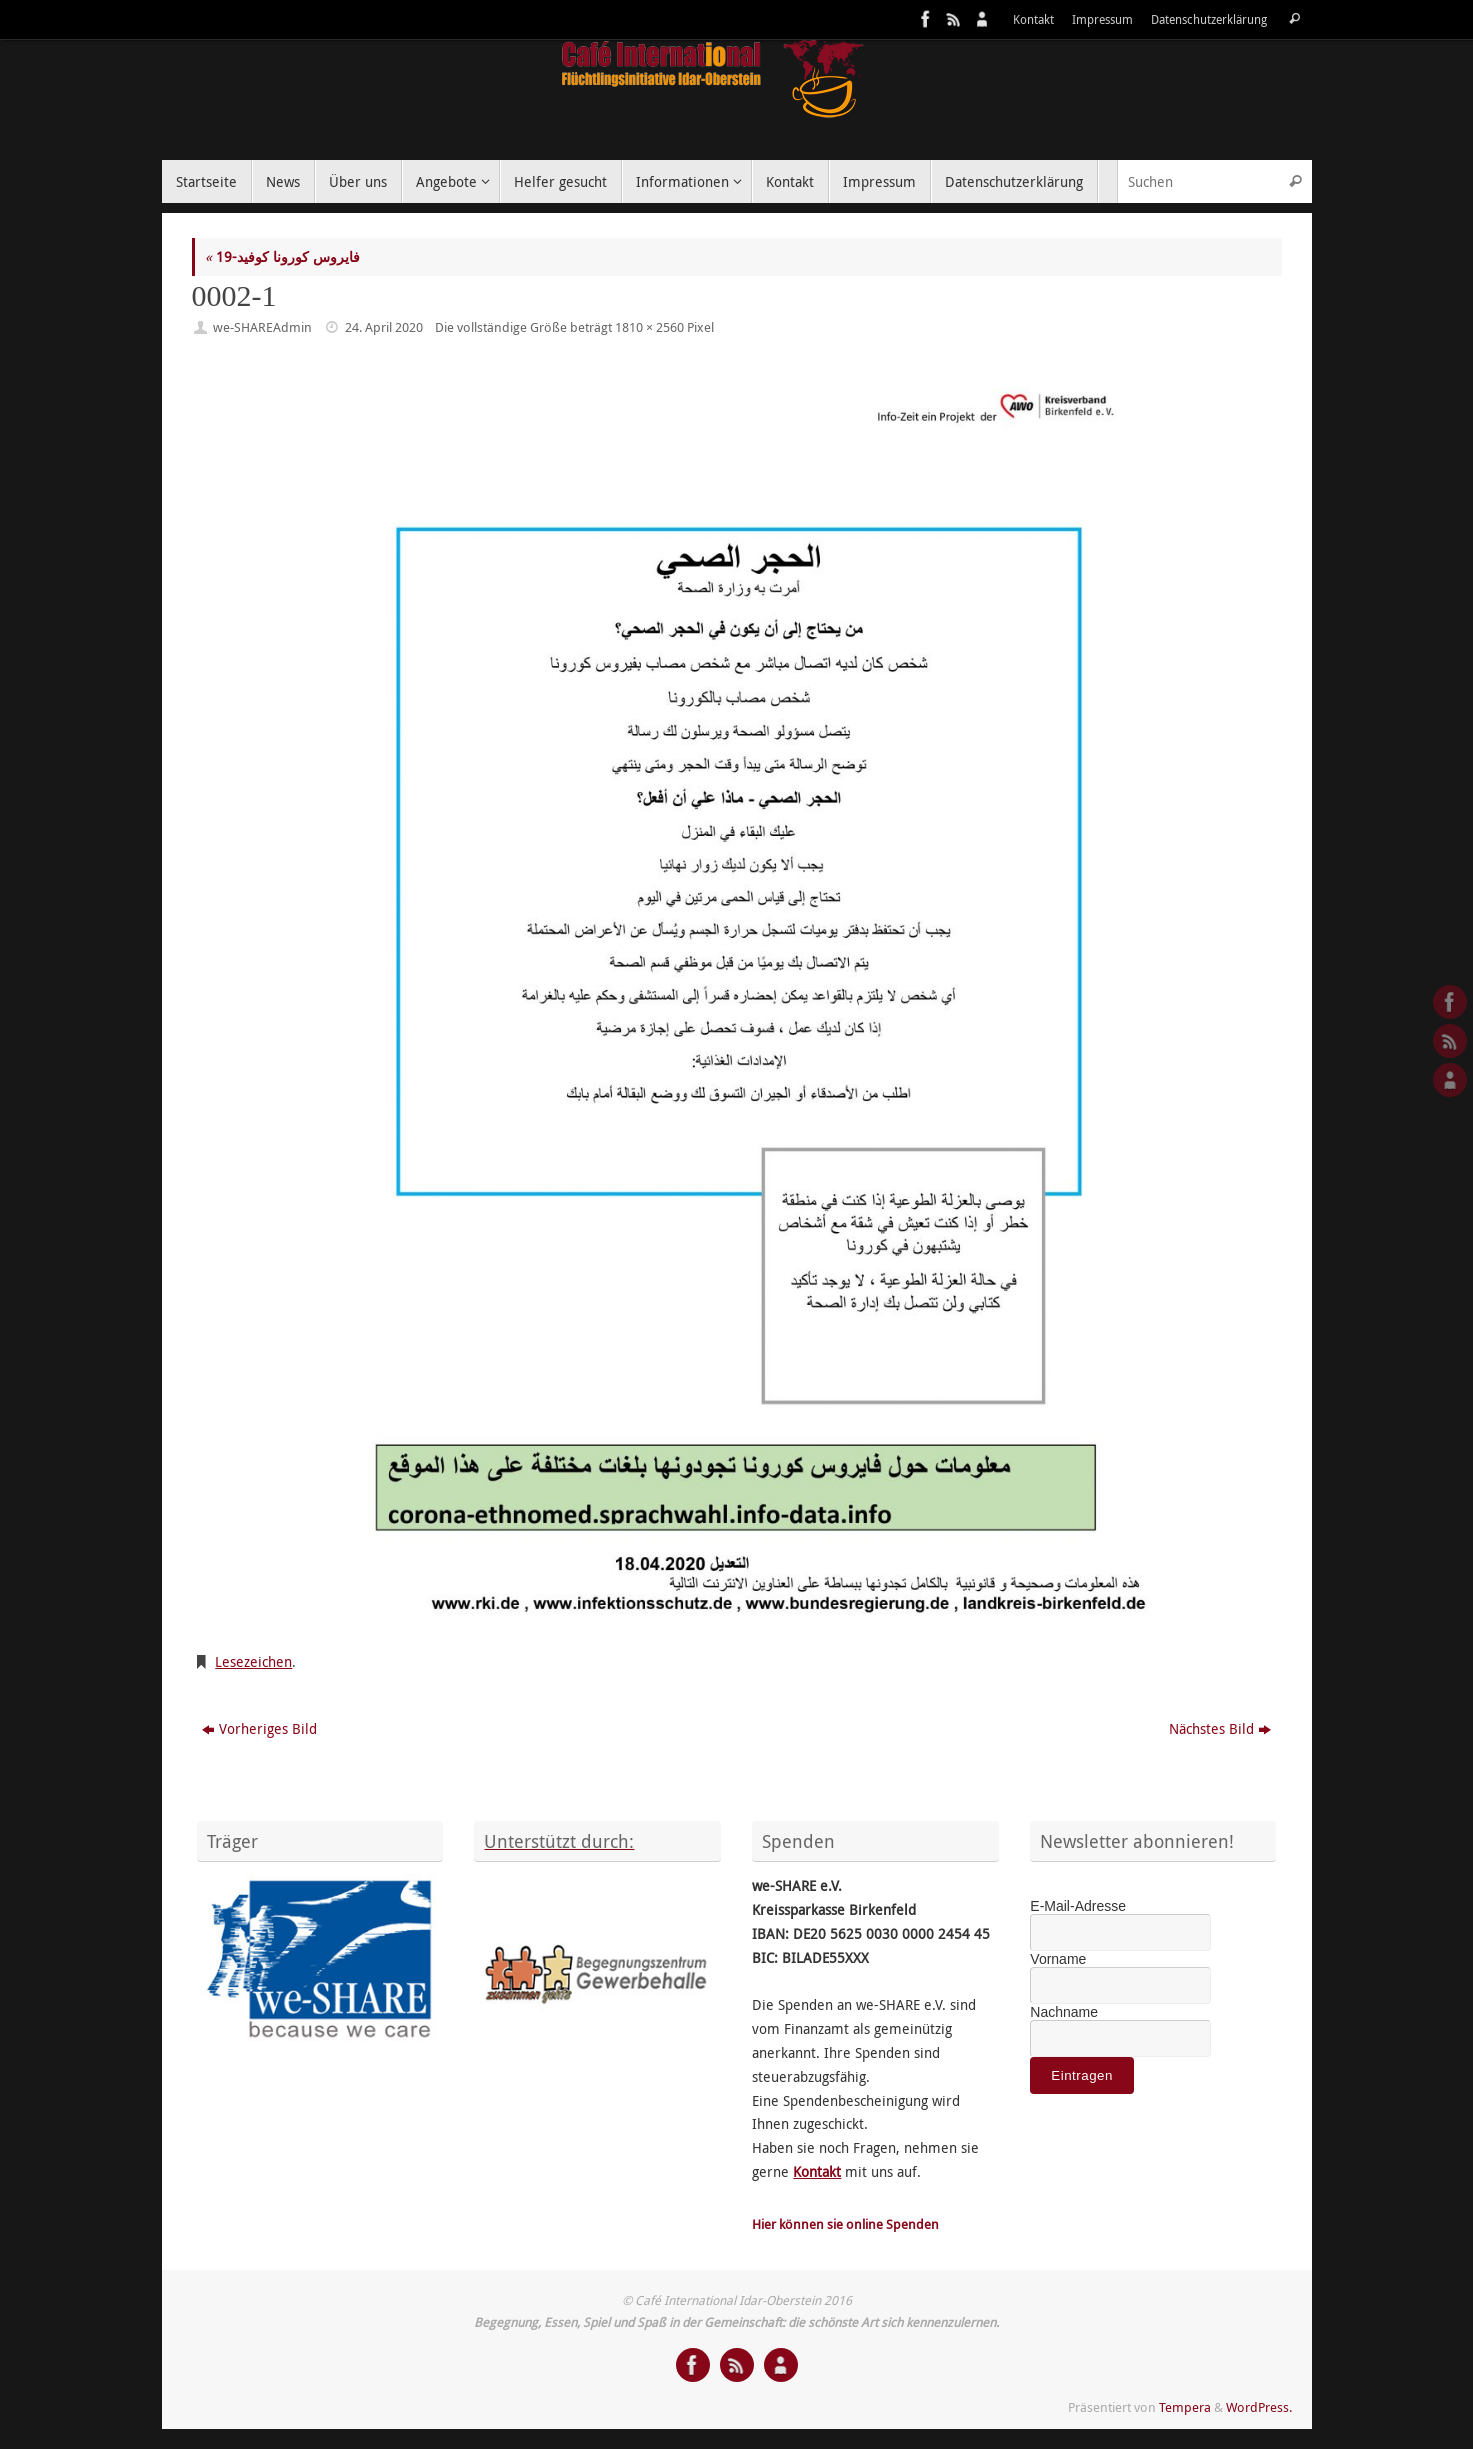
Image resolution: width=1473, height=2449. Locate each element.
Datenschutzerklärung (1209, 19)
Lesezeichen (253, 1661)
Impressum (1102, 19)
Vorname (1058, 1959)
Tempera (1185, 2407)
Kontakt (1033, 19)
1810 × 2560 (649, 327)
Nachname (1064, 2012)
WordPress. (1259, 2407)
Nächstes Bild (1220, 1728)
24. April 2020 (384, 327)
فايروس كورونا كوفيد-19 (282, 256)
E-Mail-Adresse (1078, 1906)
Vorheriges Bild (259, 1728)
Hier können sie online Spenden (845, 2224)
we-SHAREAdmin (262, 327)
